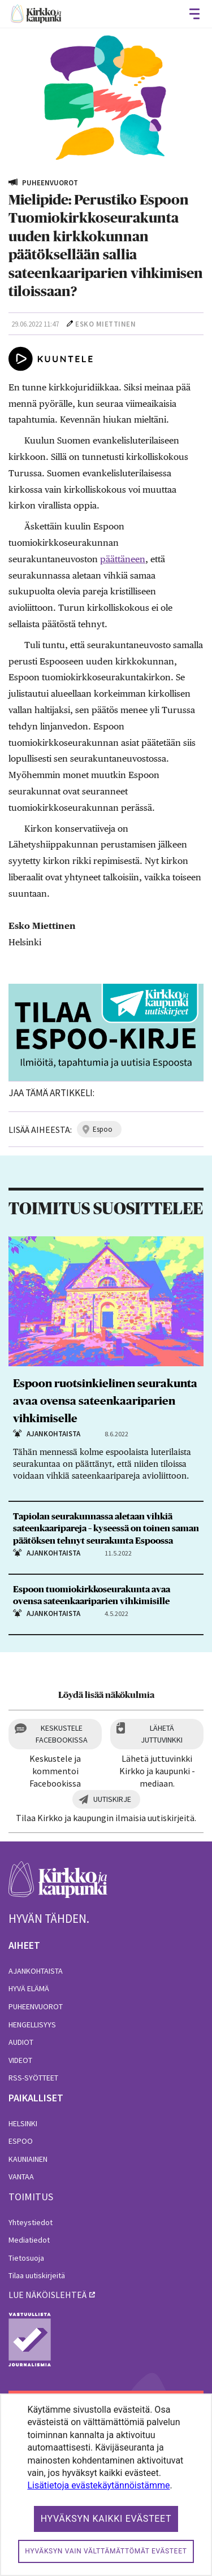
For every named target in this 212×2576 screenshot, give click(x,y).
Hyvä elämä (28, 1988)
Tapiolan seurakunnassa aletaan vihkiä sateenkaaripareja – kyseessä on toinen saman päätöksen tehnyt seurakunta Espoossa (106, 1528)
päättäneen (122, 559)
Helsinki (22, 2123)
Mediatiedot (29, 2240)
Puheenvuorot (35, 2006)
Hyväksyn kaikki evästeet (106, 2518)
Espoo (20, 2141)
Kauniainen (27, 2159)
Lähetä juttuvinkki (162, 1734)
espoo (103, 1129)
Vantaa (21, 2176)
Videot (20, 2060)
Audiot (20, 2042)
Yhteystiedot (30, 2222)
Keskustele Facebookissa (62, 1734)
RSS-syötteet (33, 2078)
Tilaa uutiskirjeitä (36, 2275)
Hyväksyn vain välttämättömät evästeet (106, 2551)
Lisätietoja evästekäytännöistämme (98, 2485)
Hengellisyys (32, 2024)
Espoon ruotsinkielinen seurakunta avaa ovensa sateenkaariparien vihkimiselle (105, 1401)
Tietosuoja (26, 2258)
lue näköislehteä (47, 2294)
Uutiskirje (112, 1799)
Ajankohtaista (35, 1971)
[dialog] (106, 2484)
